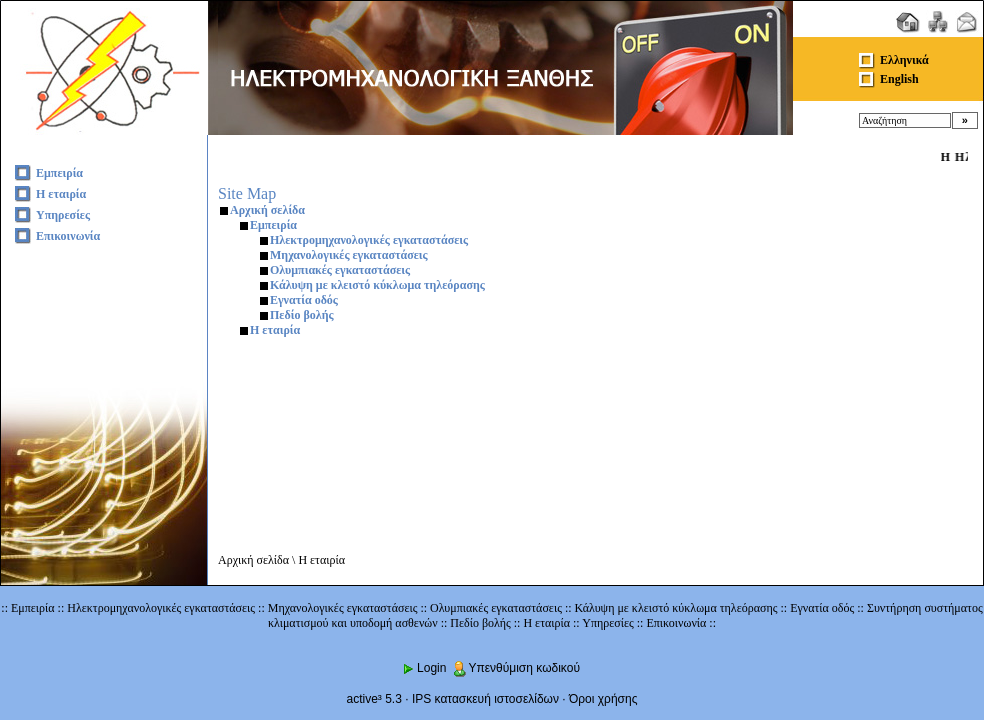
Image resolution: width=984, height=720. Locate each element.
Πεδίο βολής (302, 315)
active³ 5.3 (374, 699)
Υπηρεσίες (63, 215)
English (899, 79)
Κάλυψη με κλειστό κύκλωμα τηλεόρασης (377, 285)
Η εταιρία (61, 194)
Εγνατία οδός (304, 300)
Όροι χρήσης (603, 699)
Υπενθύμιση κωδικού (516, 668)
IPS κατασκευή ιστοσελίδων (485, 699)
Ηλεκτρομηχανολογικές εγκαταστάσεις (369, 240)
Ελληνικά (904, 60)
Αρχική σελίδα (267, 210)
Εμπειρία (59, 173)
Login (423, 668)
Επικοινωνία (68, 236)
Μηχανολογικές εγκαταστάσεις (349, 255)
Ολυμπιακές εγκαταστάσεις (340, 270)
